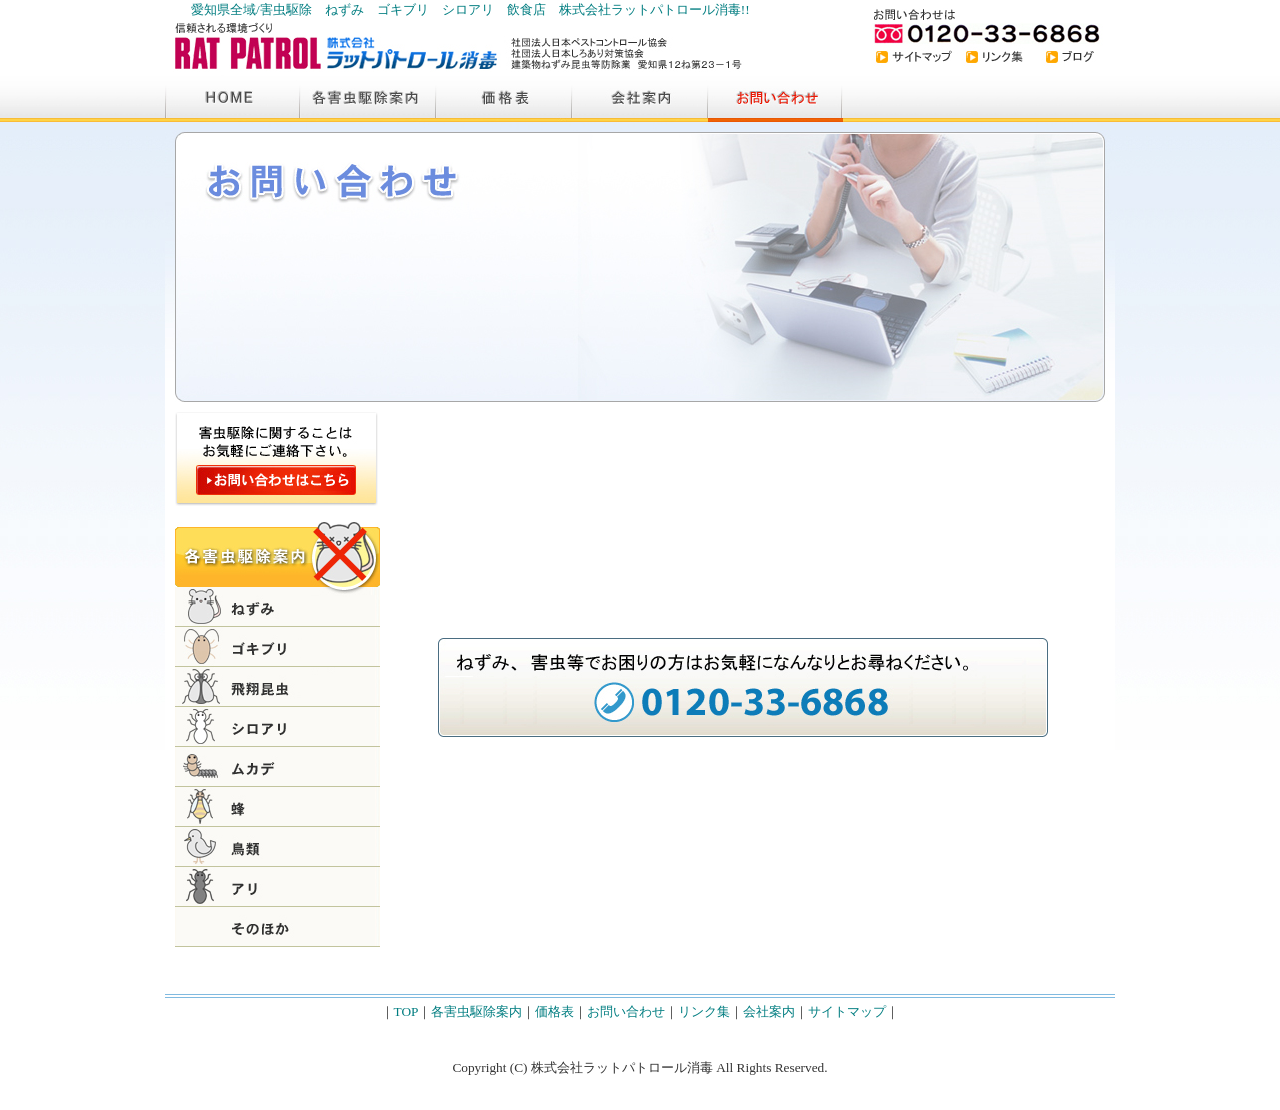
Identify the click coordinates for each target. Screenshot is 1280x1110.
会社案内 (769, 1011)
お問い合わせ (626, 1011)
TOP (406, 1011)
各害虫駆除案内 (476, 1011)
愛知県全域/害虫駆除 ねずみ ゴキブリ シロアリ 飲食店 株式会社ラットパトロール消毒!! (470, 9)
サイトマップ (847, 1011)
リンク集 (704, 1011)
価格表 (554, 1011)
